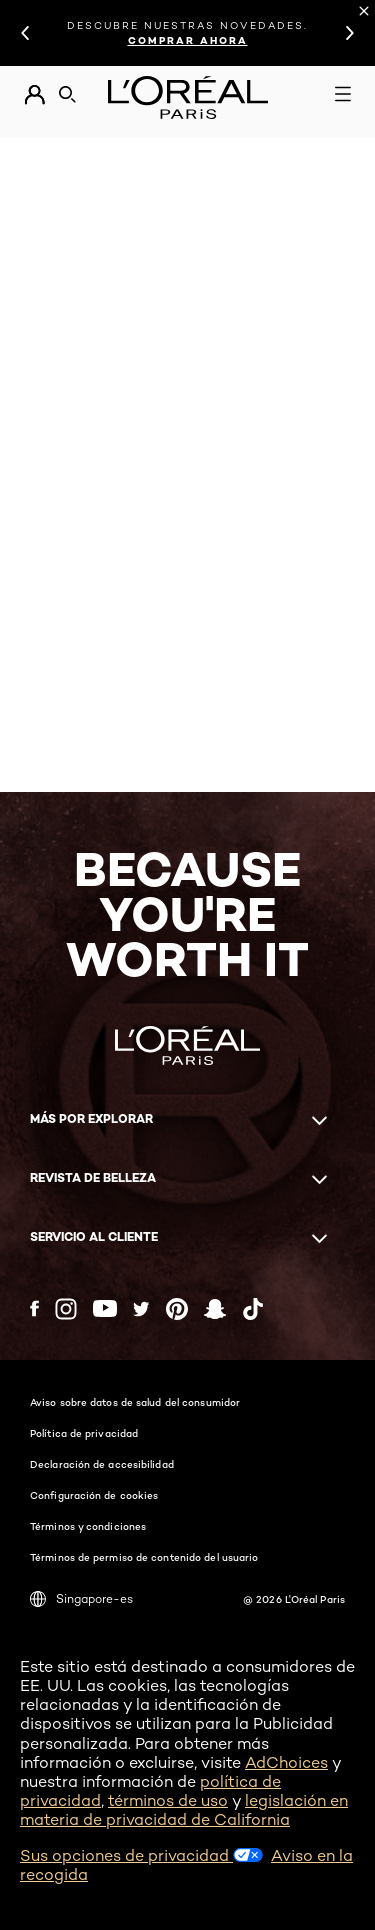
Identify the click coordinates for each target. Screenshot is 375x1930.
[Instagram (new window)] (66, 1309)
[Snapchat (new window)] (215, 1309)
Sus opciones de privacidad (141, 1855)
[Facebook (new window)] (34, 1308)
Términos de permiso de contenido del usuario (144, 1557)
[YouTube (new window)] (105, 1308)
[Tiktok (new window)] (253, 1309)
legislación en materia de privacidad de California (184, 1810)
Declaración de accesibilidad (102, 1464)
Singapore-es (81, 1599)
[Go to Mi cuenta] (34, 95)
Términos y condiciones (88, 1526)
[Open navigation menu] (343, 94)
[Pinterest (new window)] (177, 1309)
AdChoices (286, 1762)
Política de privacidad (84, 1433)
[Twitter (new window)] (141, 1309)
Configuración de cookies (94, 1495)
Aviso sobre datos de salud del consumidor (135, 1402)
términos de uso (168, 1800)
